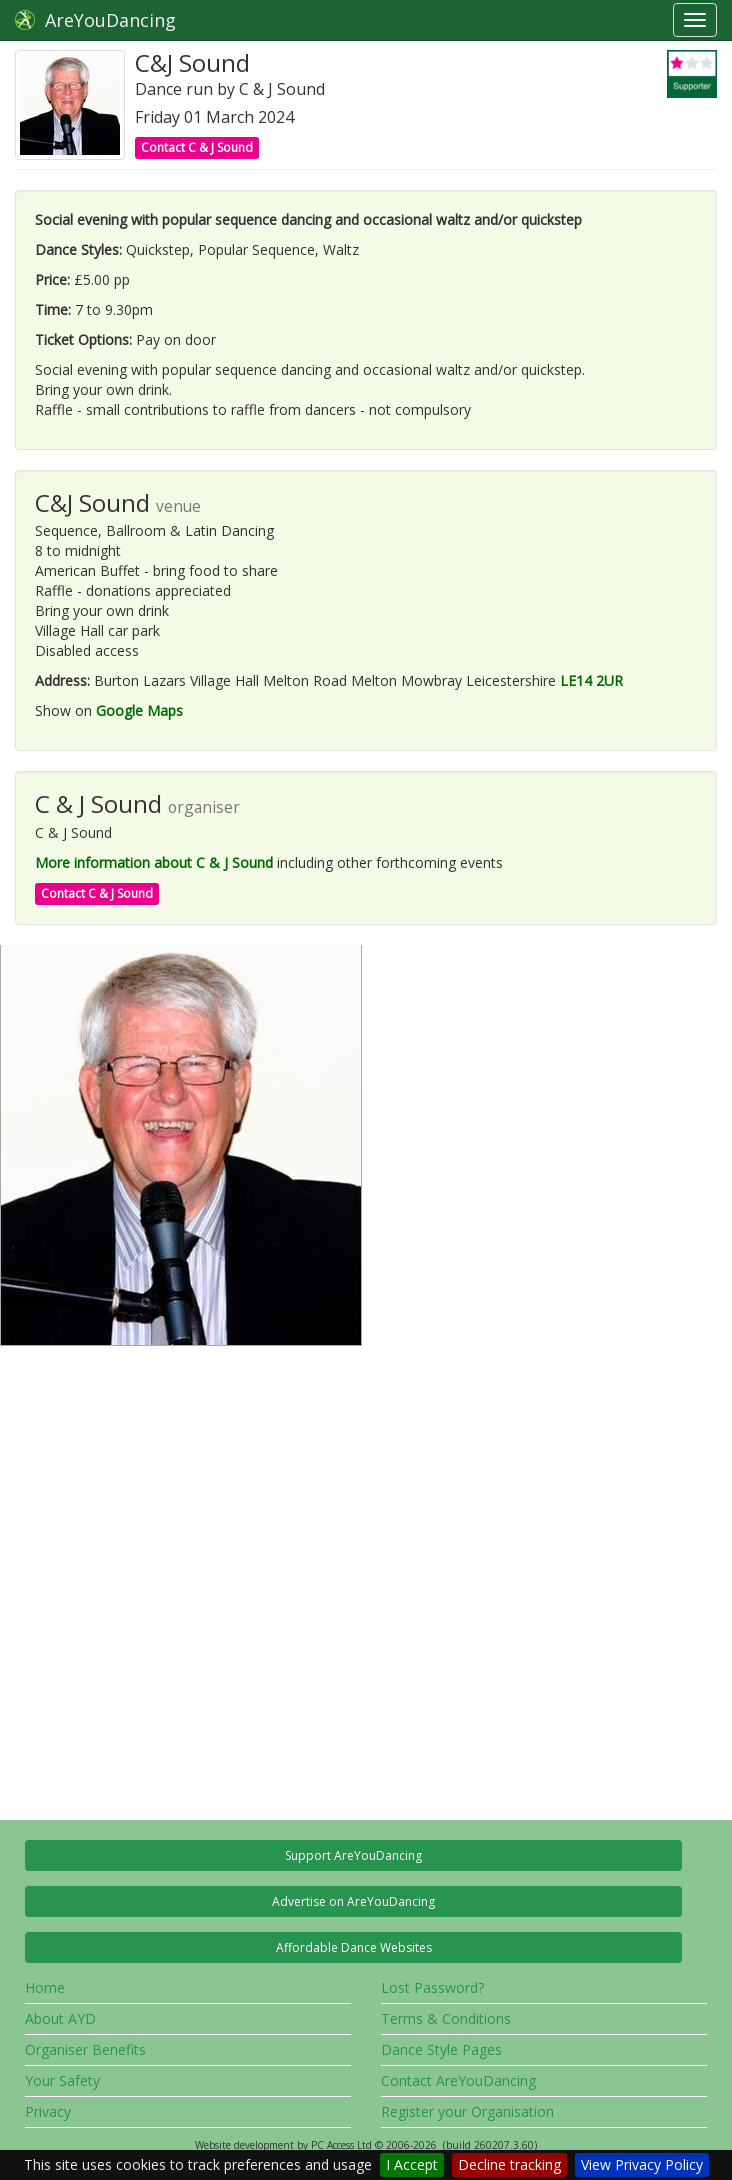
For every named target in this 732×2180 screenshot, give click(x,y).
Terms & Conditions (446, 2018)
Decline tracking (509, 2164)
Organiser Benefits (85, 2049)
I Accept (412, 2164)
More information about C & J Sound (154, 862)
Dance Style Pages (441, 2049)
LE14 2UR (591, 680)
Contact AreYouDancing (458, 2080)
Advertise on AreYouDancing (353, 1901)
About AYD (60, 2018)
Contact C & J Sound (197, 147)
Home (45, 1987)
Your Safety (62, 2080)
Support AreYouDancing (353, 1855)
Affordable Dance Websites (354, 1947)
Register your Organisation (467, 2111)
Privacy (48, 2111)
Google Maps (139, 710)
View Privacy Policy (642, 2164)
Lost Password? (432, 1987)
